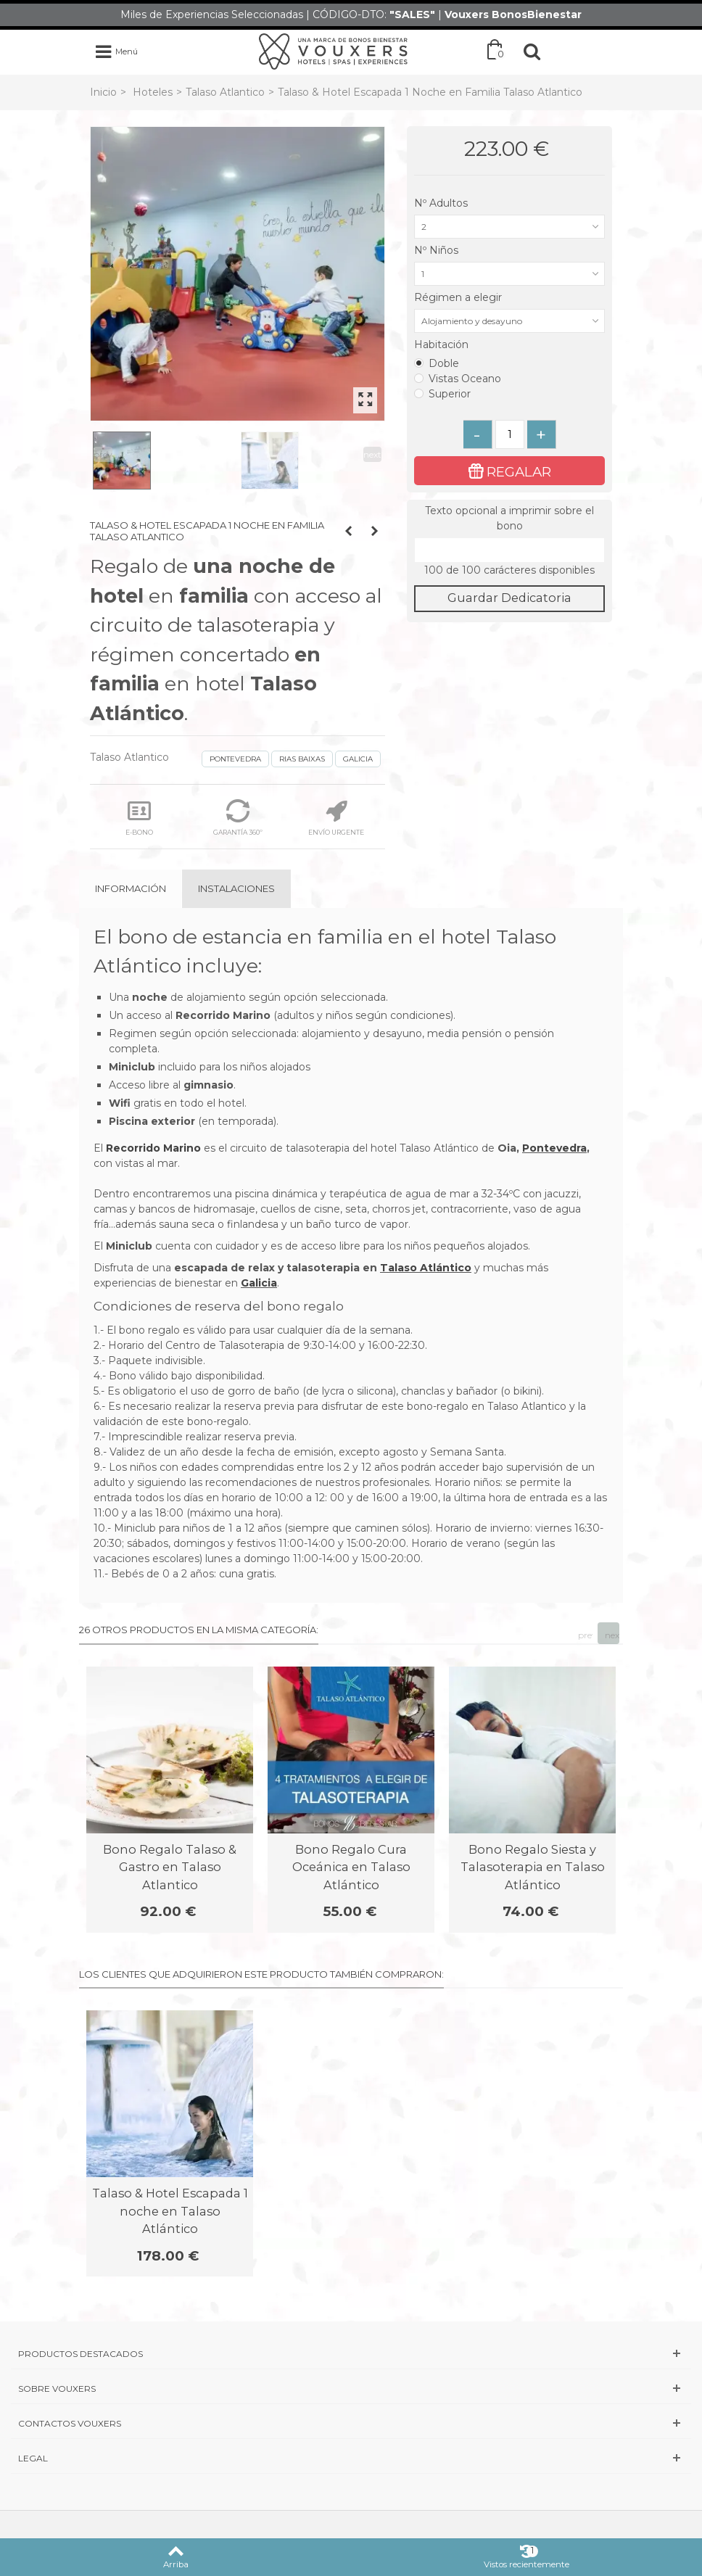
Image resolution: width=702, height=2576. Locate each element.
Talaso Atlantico (225, 92)
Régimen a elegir (459, 297)
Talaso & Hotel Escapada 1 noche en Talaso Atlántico (170, 2211)
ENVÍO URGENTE (336, 817)
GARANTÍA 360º (238, 817)
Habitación (442, 344)
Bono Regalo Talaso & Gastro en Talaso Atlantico (169, 1867)
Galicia (259, 1282)
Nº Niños (437, 250)
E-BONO (139, 817)
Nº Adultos (442, 203)
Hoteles (153, 92)
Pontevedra (554, 1148)
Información (130, 888)
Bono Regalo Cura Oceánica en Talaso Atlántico (351, 1867)
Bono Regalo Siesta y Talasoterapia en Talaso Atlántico (533, 1867)
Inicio (103, 92)
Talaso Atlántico (425, 1267)
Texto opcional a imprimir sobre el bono (509, 518)
